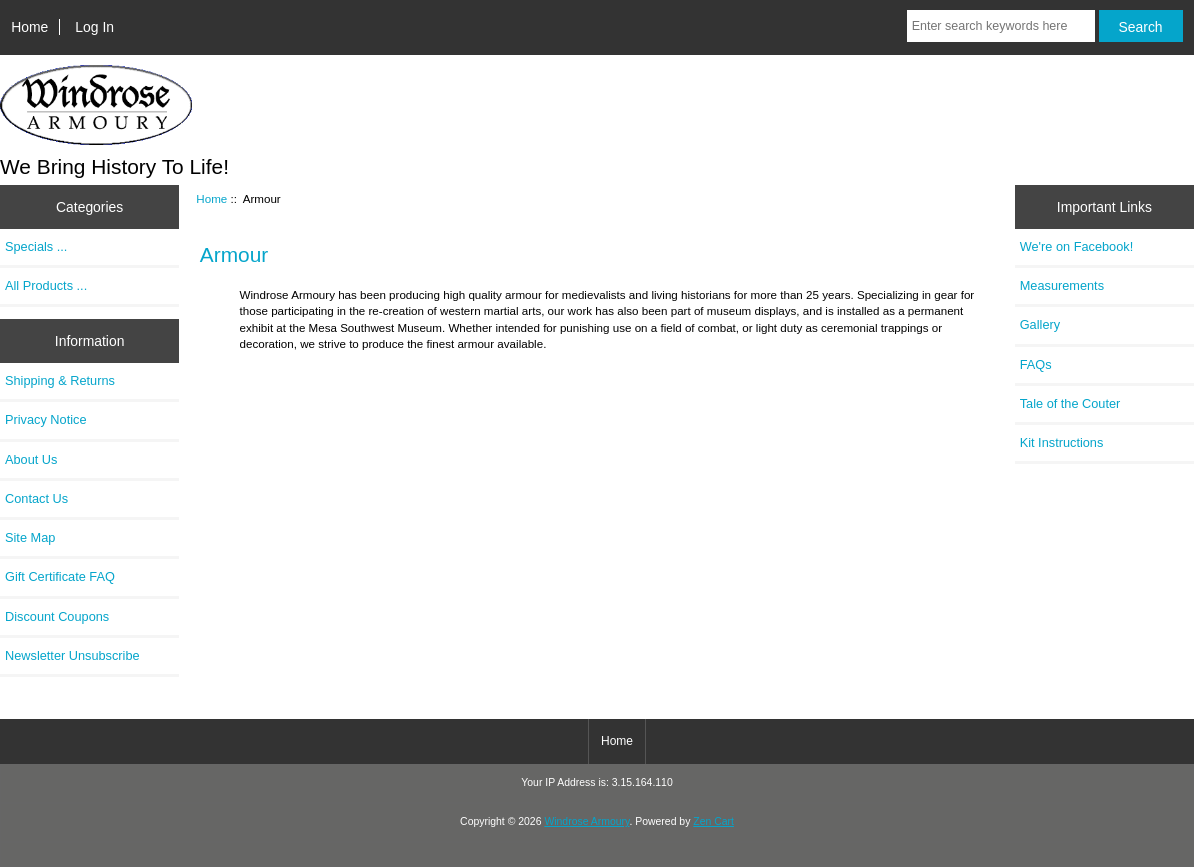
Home (29, 27)
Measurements (1062, 285)
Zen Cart (713, 821)
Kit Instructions (1062, 442)
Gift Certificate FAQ (60, 576)
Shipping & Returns (60, 380)
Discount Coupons (57, 616)
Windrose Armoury (586, 821)
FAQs (1036, 364)
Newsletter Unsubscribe (72, 655)
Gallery (1040, 324)
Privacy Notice (45, 419)
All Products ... (46, 285)
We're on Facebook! (1076, 246)
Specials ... (36, 246)
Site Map (30, 537)
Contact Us (36, 498)
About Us (31, 459)
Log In (94, 27)
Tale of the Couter (1070, 403)
